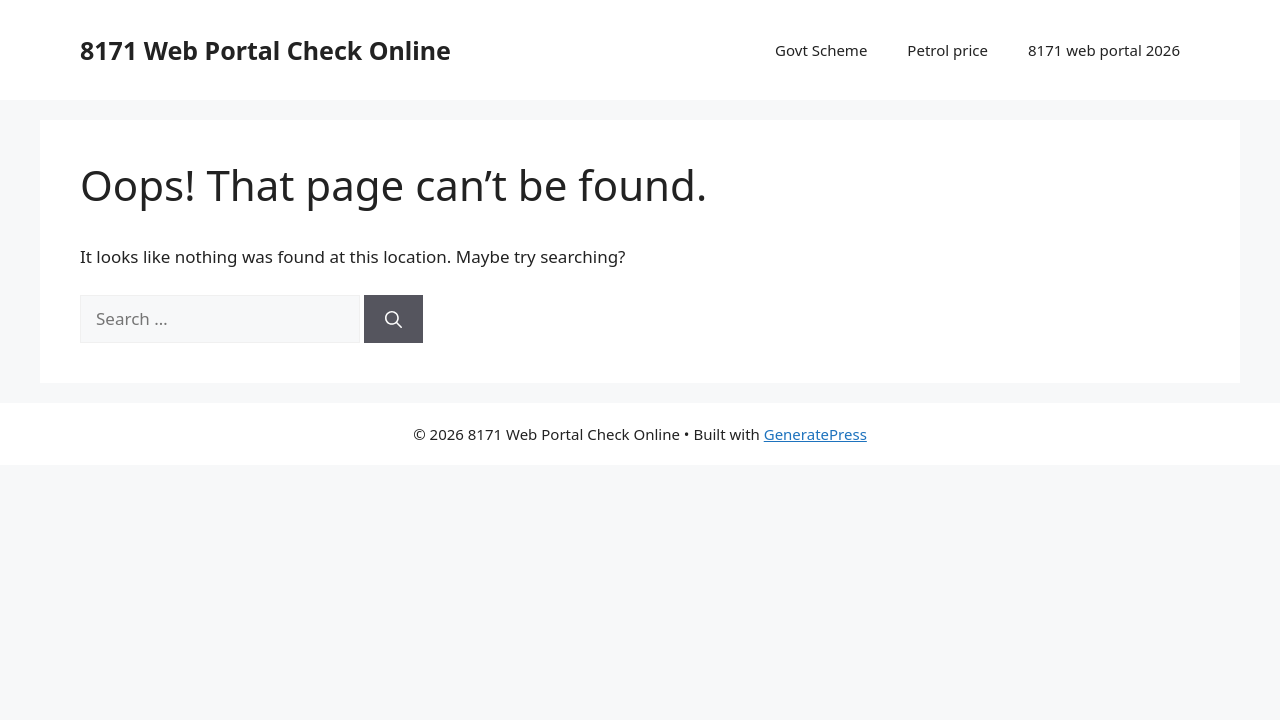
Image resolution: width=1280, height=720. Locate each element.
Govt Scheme (821, 50)
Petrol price (947, 50)
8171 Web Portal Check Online (265, 50)
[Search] (393, 319)
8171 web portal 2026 (1104, 50)
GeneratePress (815, 434)
